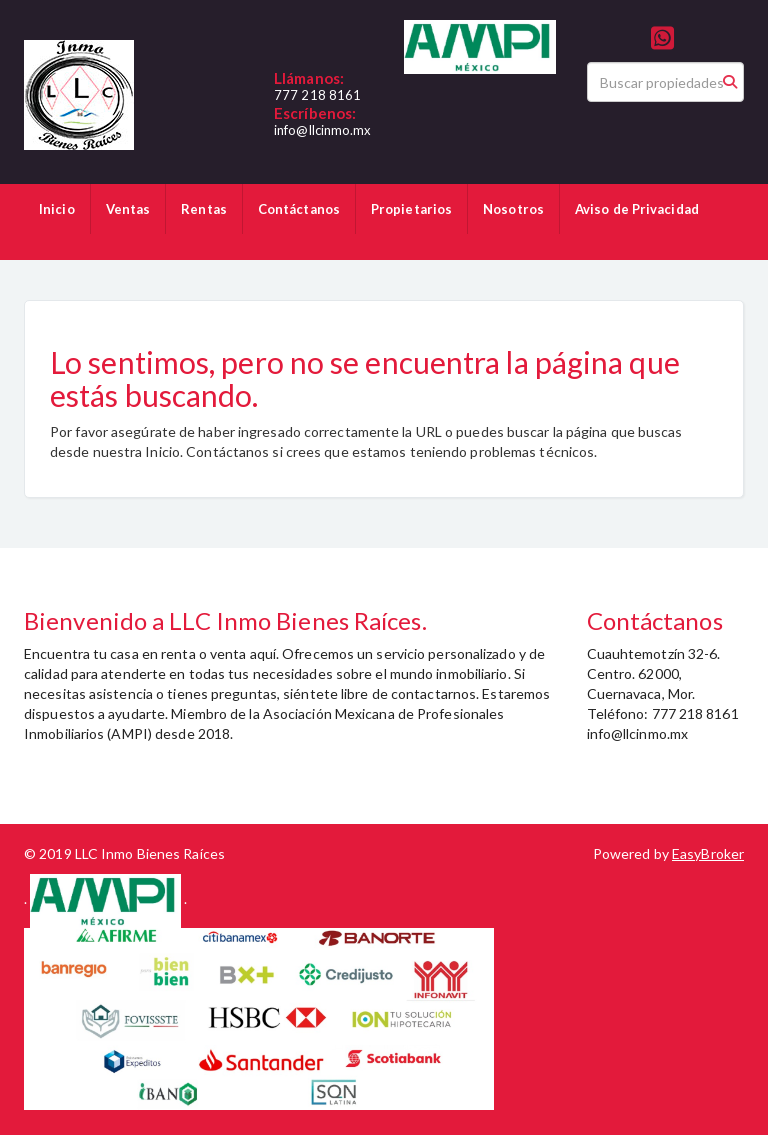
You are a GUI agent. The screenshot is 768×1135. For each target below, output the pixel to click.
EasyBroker (708, 853)
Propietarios (411, 209)
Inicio (57, 209)
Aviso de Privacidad (637, 209)
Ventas (128, 209)
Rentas (204, 209)
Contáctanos (299, 209)
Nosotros (513, 209)
